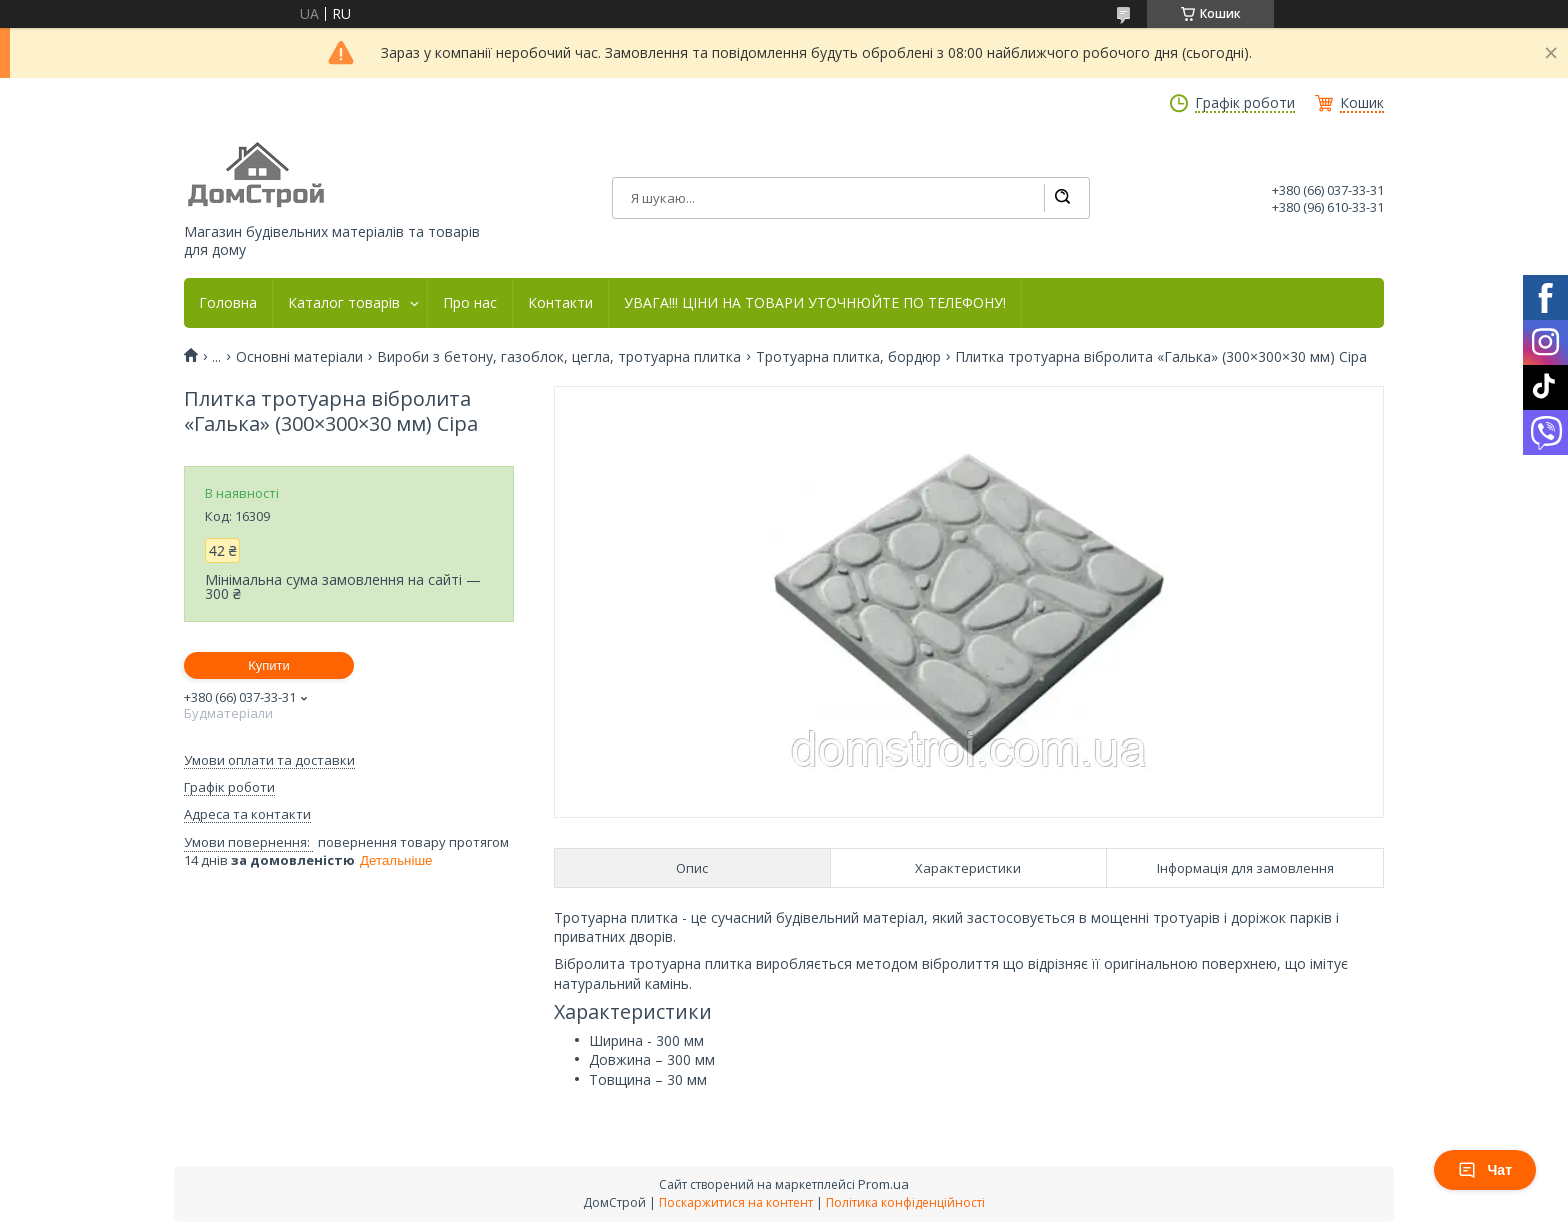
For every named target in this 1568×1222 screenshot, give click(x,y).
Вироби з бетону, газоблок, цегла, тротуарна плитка (559, 357)
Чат (1485, 1170)
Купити (269, 665)
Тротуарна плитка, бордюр (848, 357)
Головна (228, 303)
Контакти (560, 303)
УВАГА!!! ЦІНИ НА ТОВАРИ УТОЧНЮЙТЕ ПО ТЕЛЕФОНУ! (815, 303)
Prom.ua (883, 1184)
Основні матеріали (299, 357)
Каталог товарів (344, 303)
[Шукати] (1062, 198)
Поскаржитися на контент (736, 1202)
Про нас (470, 303)
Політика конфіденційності (905, 1202)
